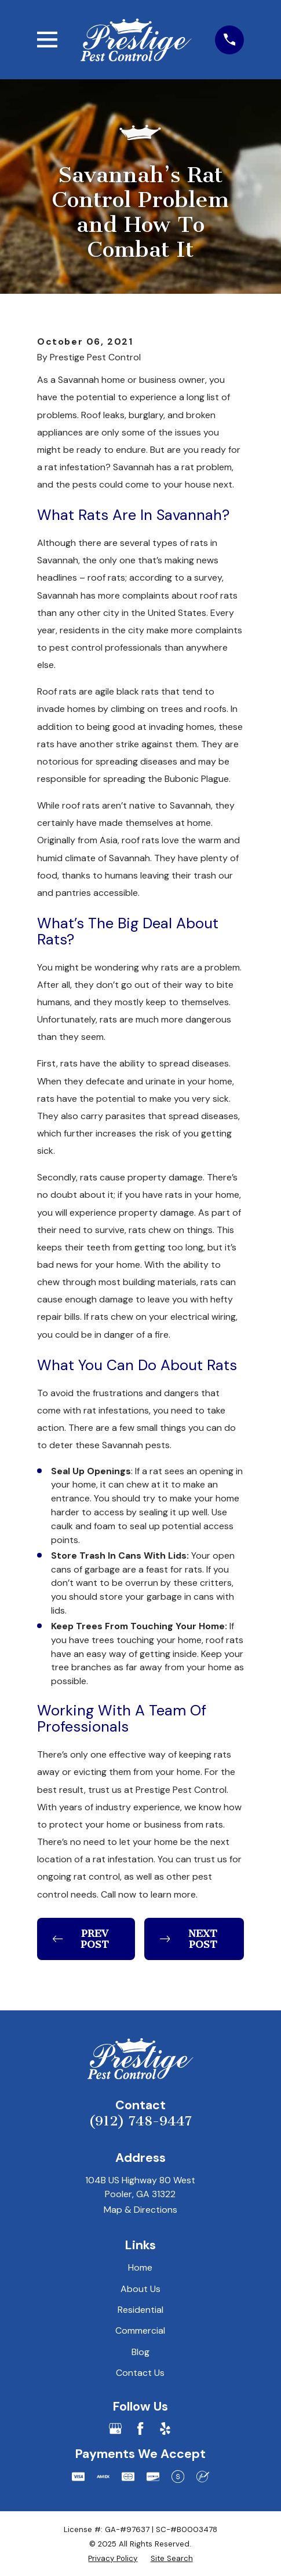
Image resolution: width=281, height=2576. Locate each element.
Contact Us (140, 2373)
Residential (140, 2310)
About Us (140, 2289)
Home (140, 2267)
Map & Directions (140, 2210)
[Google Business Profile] (115, 2428)
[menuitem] (112, 2558)
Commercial (140, 2330)
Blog (140, 2352)
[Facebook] (140, 2428)
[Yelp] (165, 2428)
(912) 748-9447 (140, 2121)
